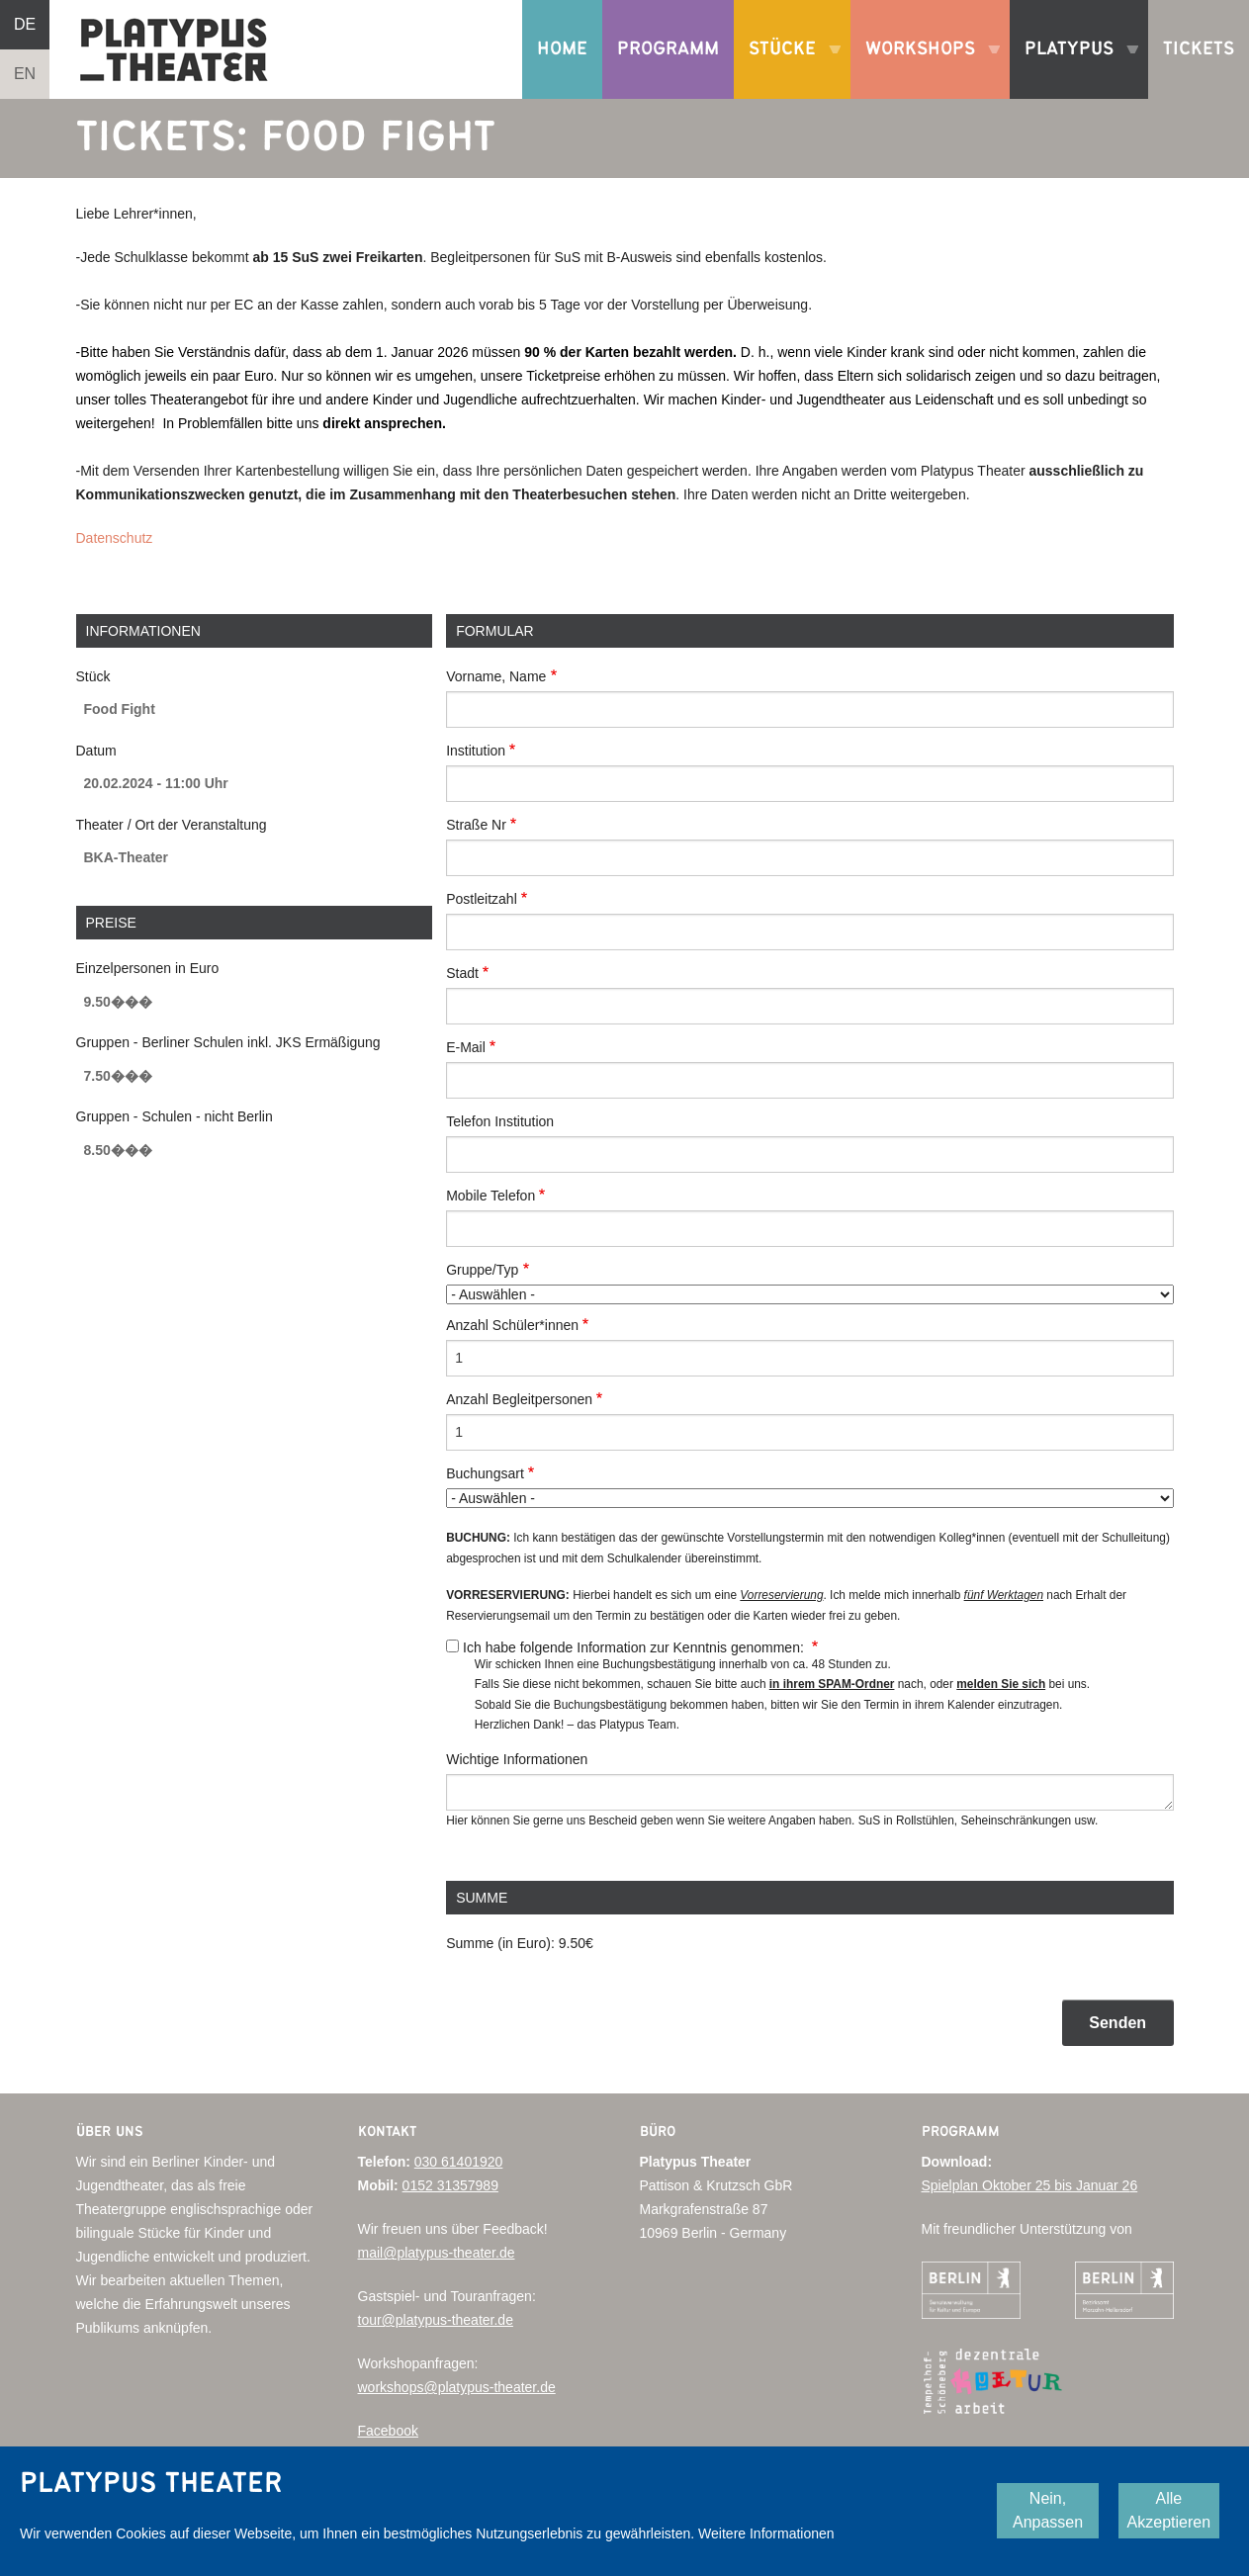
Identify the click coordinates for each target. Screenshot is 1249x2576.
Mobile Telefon (490, 1195)
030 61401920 (458, 2162)
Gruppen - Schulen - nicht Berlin (174, 1116)
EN (25, 73)
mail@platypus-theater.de (436, 2253)
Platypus (1074, 69)
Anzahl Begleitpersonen (519, 1399)
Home (562, 49)
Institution (475, 750)
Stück (93, 676)
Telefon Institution (500, 1121)
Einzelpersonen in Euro (148, 968)
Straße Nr (476, 825)
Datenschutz (114, 538)
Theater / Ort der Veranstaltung (171, 825)
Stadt (462, 973)
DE (25, 24)
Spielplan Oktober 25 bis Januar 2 (1026, 2185)
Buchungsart (485, 1473)
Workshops (925, 69)
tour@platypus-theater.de (435, 2320)
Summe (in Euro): (500, 1943)
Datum (96, 750)
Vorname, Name (496, 676)
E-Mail (466, 1047)
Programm (668, 49)
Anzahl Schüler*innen (512, 1325)
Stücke (787, 69)
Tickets (1198, 49)
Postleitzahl (481, 899)
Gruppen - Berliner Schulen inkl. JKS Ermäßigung (228, 1042)
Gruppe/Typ (482, 1270)
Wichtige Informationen (516, 1759)
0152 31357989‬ (450, 2185)
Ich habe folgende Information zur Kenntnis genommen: (635, 1647)
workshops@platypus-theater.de (457, 2387)
